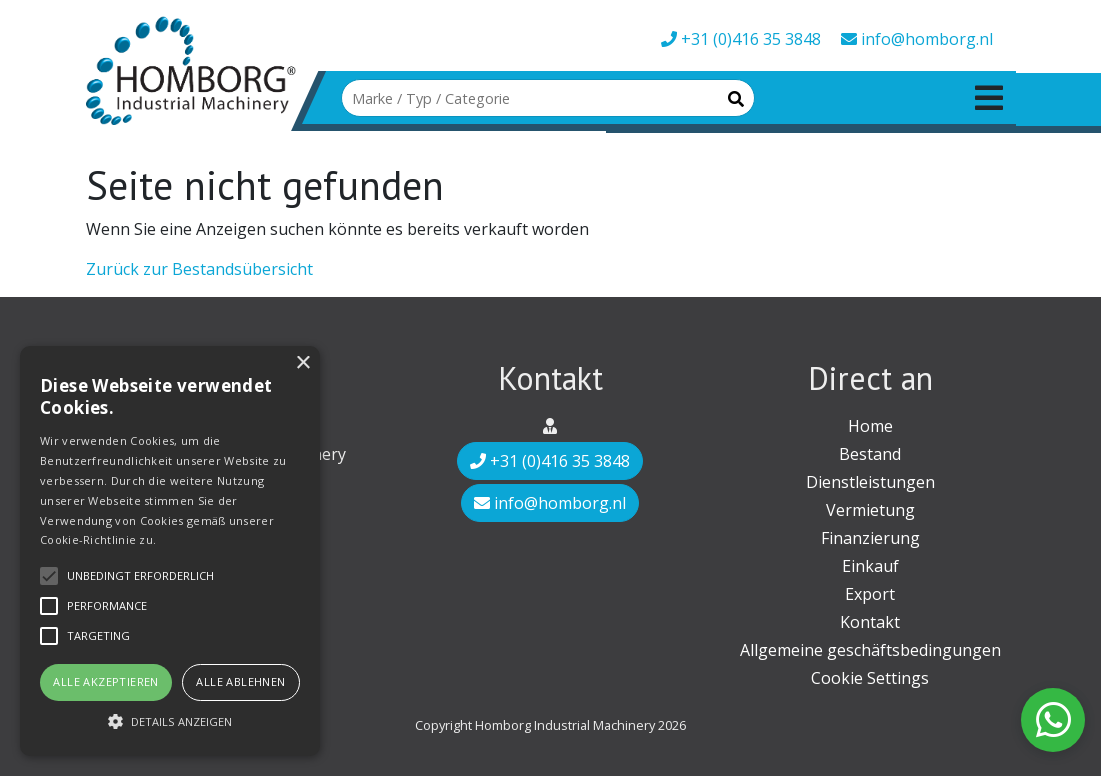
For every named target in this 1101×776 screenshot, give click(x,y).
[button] (170, 721)
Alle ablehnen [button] (240, 681)
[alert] (170, 551)
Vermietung (870, 510)
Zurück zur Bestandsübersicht (199, 269)
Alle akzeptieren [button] (105, 681)
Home (870, 426)
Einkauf (870, 566)
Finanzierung (870, 538)
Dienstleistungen (870, 482)
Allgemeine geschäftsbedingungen (870, 650)
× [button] (302, 363)
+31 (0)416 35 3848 (741, 39)
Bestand (870, 454)
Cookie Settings (870, 678)
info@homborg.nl (917, 39)
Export (870, 594)
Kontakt (870, 622)
